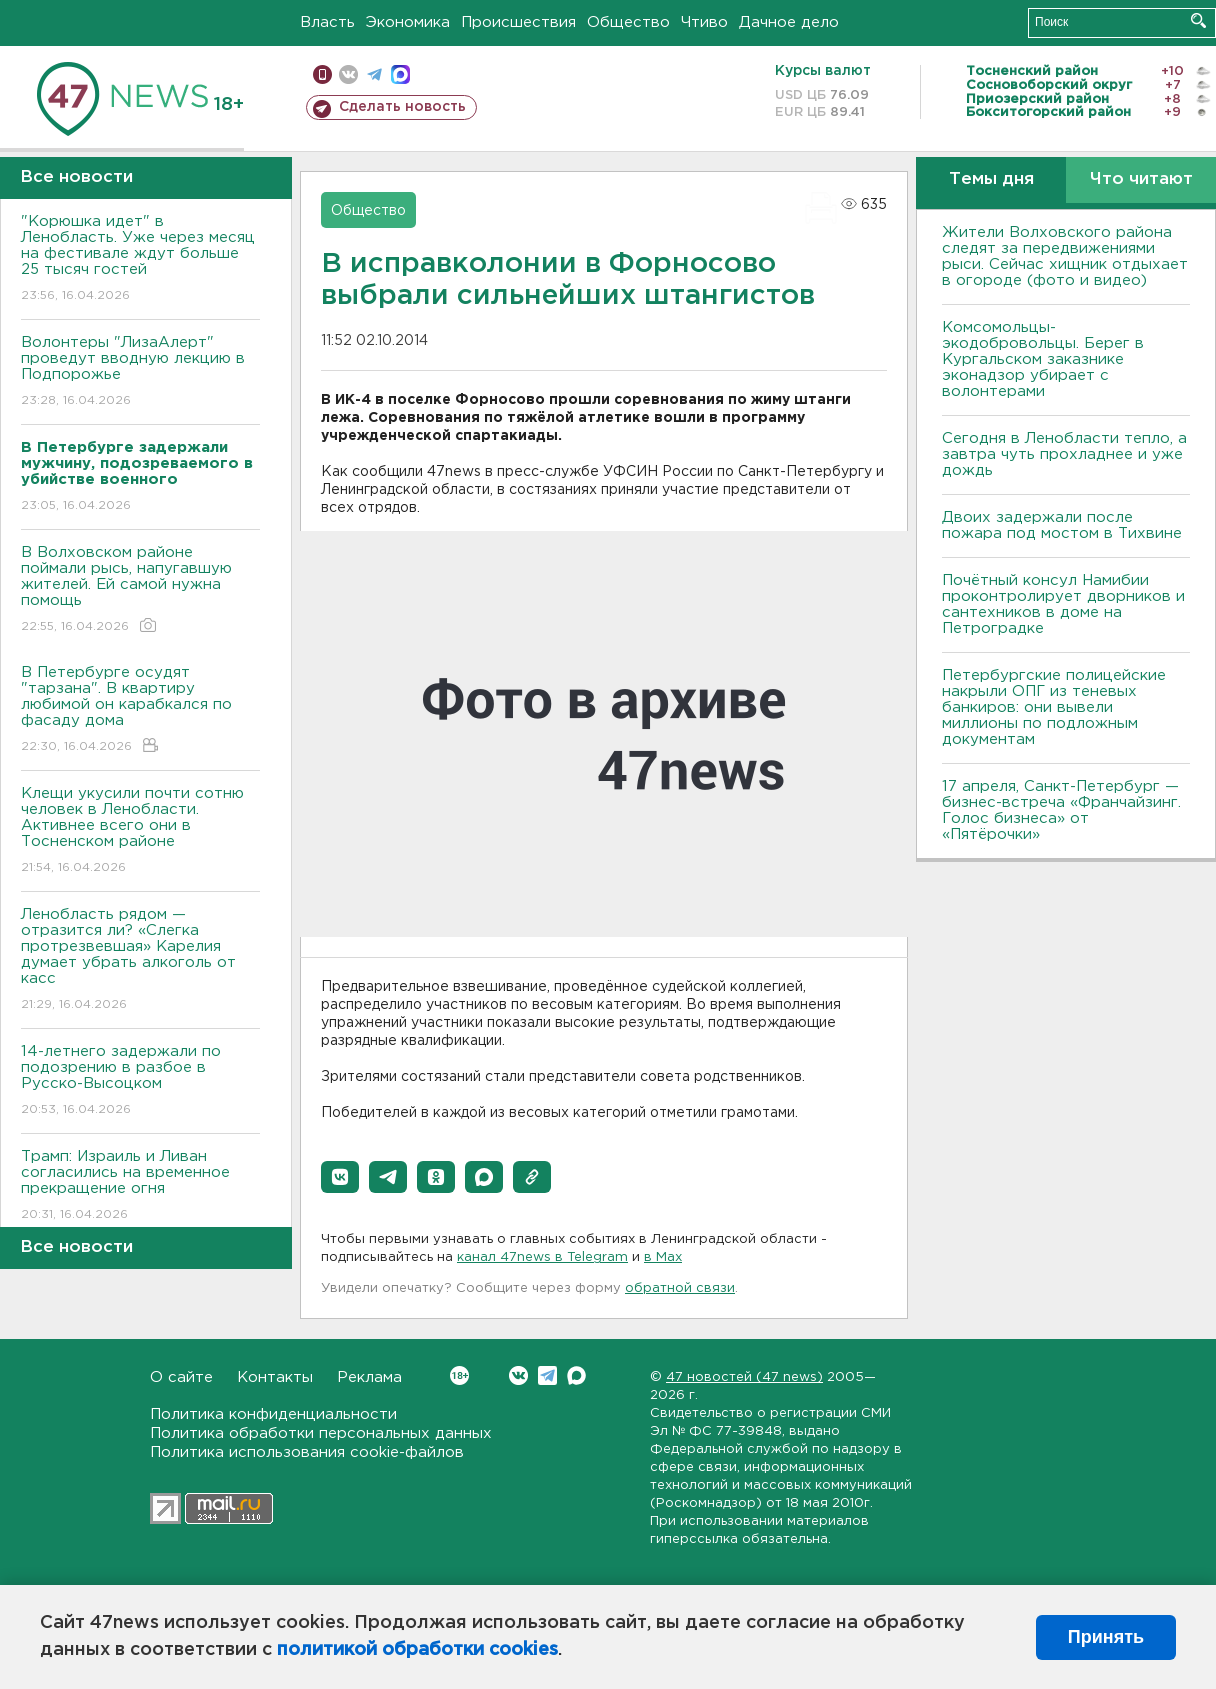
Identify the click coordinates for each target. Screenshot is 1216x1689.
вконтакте (348, 74)
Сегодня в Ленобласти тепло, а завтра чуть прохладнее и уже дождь (1064, 454)
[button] (340, 1177)
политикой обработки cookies (417, 1650)
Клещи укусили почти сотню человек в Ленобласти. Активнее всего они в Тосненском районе (140, 831)
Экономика (408, 22)
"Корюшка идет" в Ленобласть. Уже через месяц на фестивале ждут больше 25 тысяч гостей (140, 259)
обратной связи (680, 1288)
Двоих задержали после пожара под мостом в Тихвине (1064, 525)
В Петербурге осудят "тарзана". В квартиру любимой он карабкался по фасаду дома (140, 710)
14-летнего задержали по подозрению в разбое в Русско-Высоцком (140, 1081)
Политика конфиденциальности (273, 1414)
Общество (628, 22)
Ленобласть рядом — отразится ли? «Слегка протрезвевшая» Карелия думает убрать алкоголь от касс (140, 960)
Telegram (547, 1375)
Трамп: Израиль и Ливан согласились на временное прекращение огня (140, 1186)
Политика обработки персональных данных (321, 1433)
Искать (1198, 20)
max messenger (400, 74)
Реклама (369, 1377)
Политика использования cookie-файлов (307, 1452)
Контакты (275, 1377)
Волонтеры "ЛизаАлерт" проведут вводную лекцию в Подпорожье (140, 372)
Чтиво (704, 22)
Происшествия (518, 22)
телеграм (374, 74)
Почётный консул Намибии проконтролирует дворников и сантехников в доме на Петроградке (1063, 604)
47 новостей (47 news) (744, 1377)
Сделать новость (402, 107)
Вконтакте (459, 1375)
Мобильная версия (322, 74)
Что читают (1141, 179)
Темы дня (991, 179)
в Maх (663, 1257)
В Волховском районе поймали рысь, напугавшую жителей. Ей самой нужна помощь (140, 590)
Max (576, 1375)
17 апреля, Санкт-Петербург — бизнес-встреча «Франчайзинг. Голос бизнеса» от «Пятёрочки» (1061, 810)
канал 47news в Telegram (542, 1257)
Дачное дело (789, 22)
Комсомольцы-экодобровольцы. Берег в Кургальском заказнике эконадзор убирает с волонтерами (1043, 359)
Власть (327, 22)
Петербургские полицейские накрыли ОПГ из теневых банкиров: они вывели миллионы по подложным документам (1054, 707)
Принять (1106, 1637)
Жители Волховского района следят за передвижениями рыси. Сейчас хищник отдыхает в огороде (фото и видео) (1065, 256)
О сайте (181, 1377)
